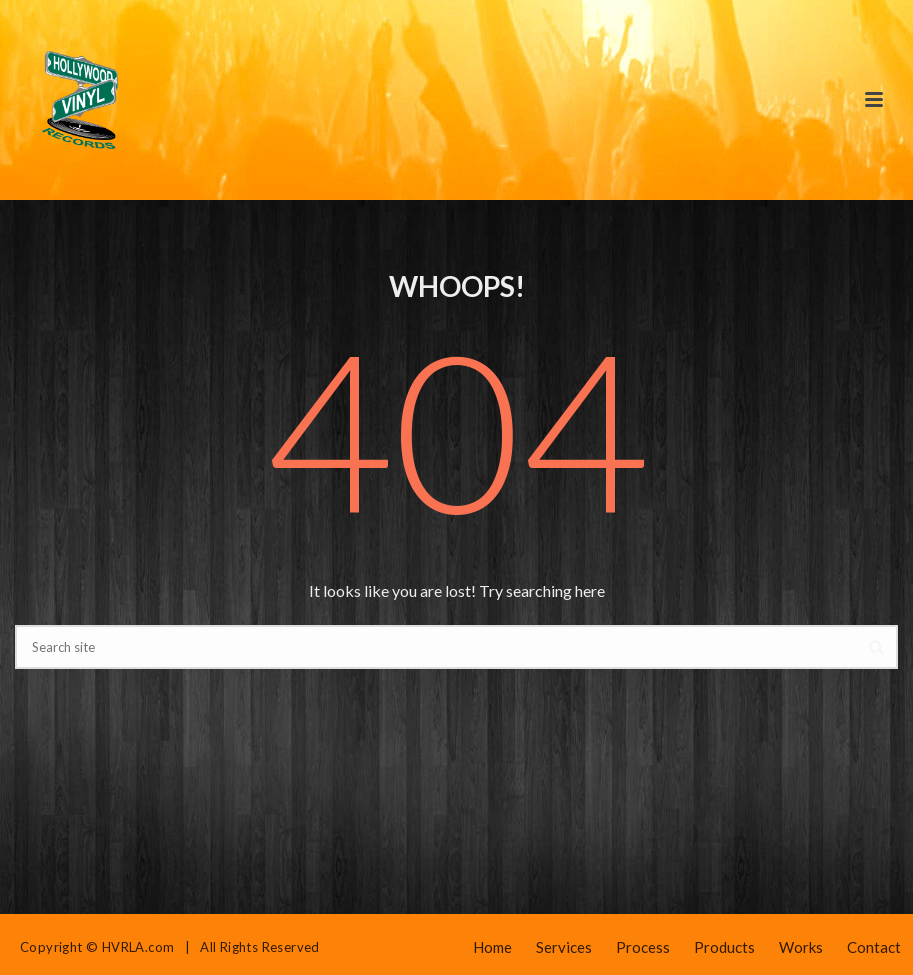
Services (564, 947)
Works (801, 947)
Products (724, 947)
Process (643, 947)
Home (492, 947)
